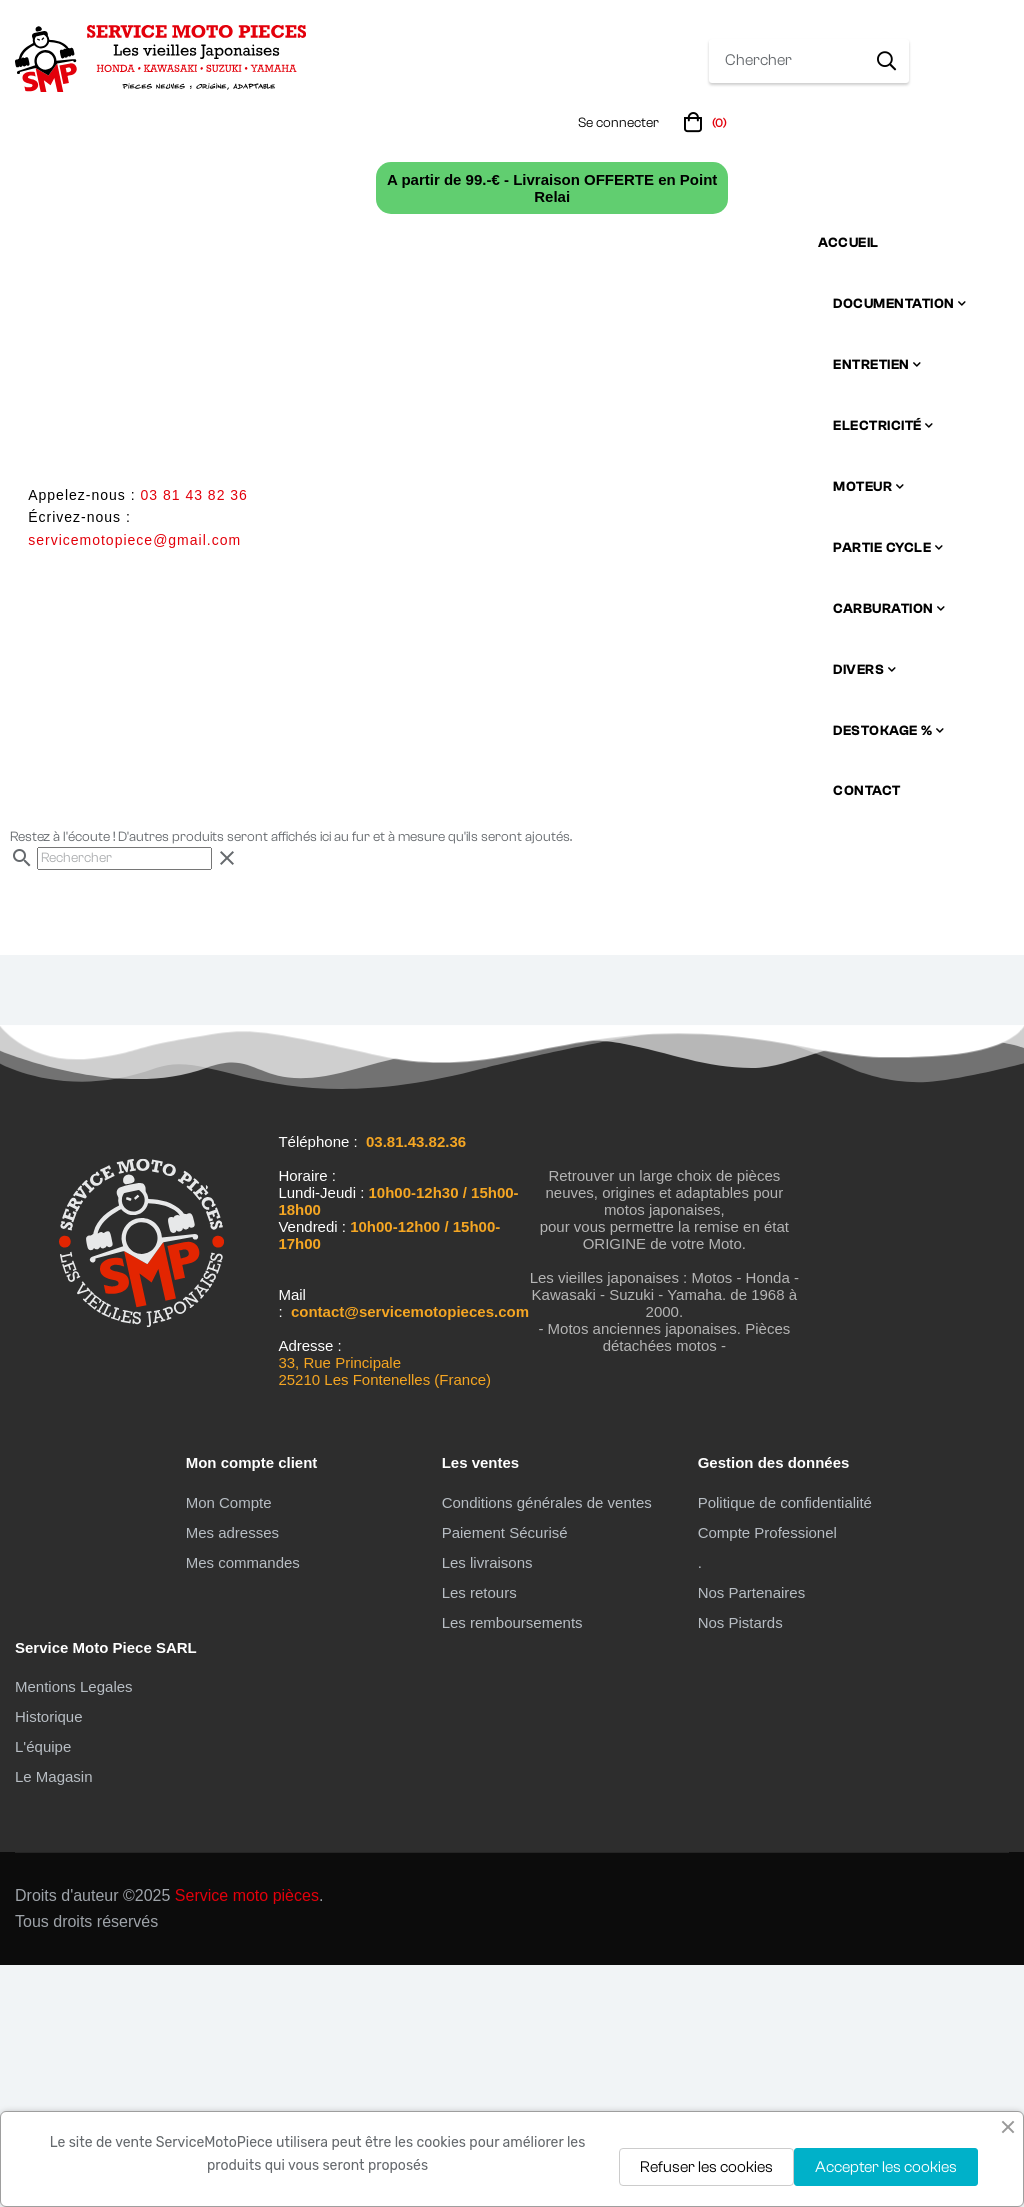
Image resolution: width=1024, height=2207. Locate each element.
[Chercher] (124, 1100)
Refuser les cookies (706, 2167)
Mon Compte (229, 1744)
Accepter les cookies (886, 2167)
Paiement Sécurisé (505, 1774)
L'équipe (43, 1989)
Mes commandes (243, 1804)
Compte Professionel (767, 1774)
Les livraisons (487, 1804)
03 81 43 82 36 (193, 495)
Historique (49, 1959)
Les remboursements (512, 1864)
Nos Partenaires (752, 1834)
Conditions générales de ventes (547, 1744)
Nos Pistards (740, 1864)
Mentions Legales (74, 1929)
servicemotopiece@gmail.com (134, 540)
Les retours (479, 1834)
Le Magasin (54, 2019)
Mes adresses (232, 1774)
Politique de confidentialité (785, 1744)
